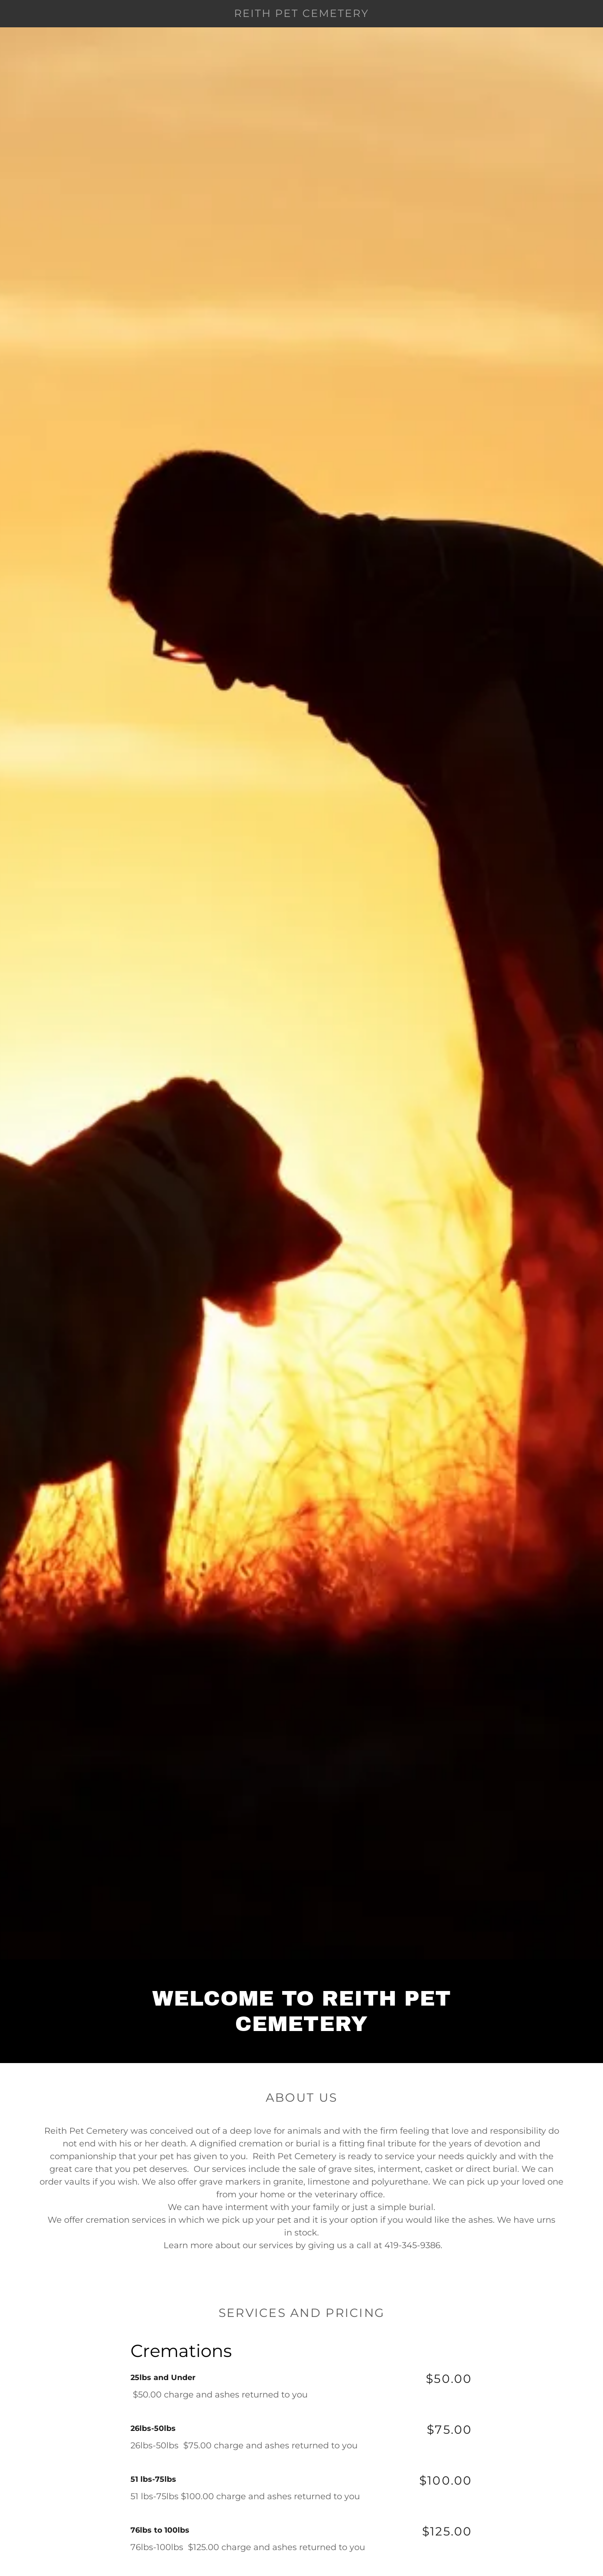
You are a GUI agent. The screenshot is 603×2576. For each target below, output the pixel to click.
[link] (301, 14)
